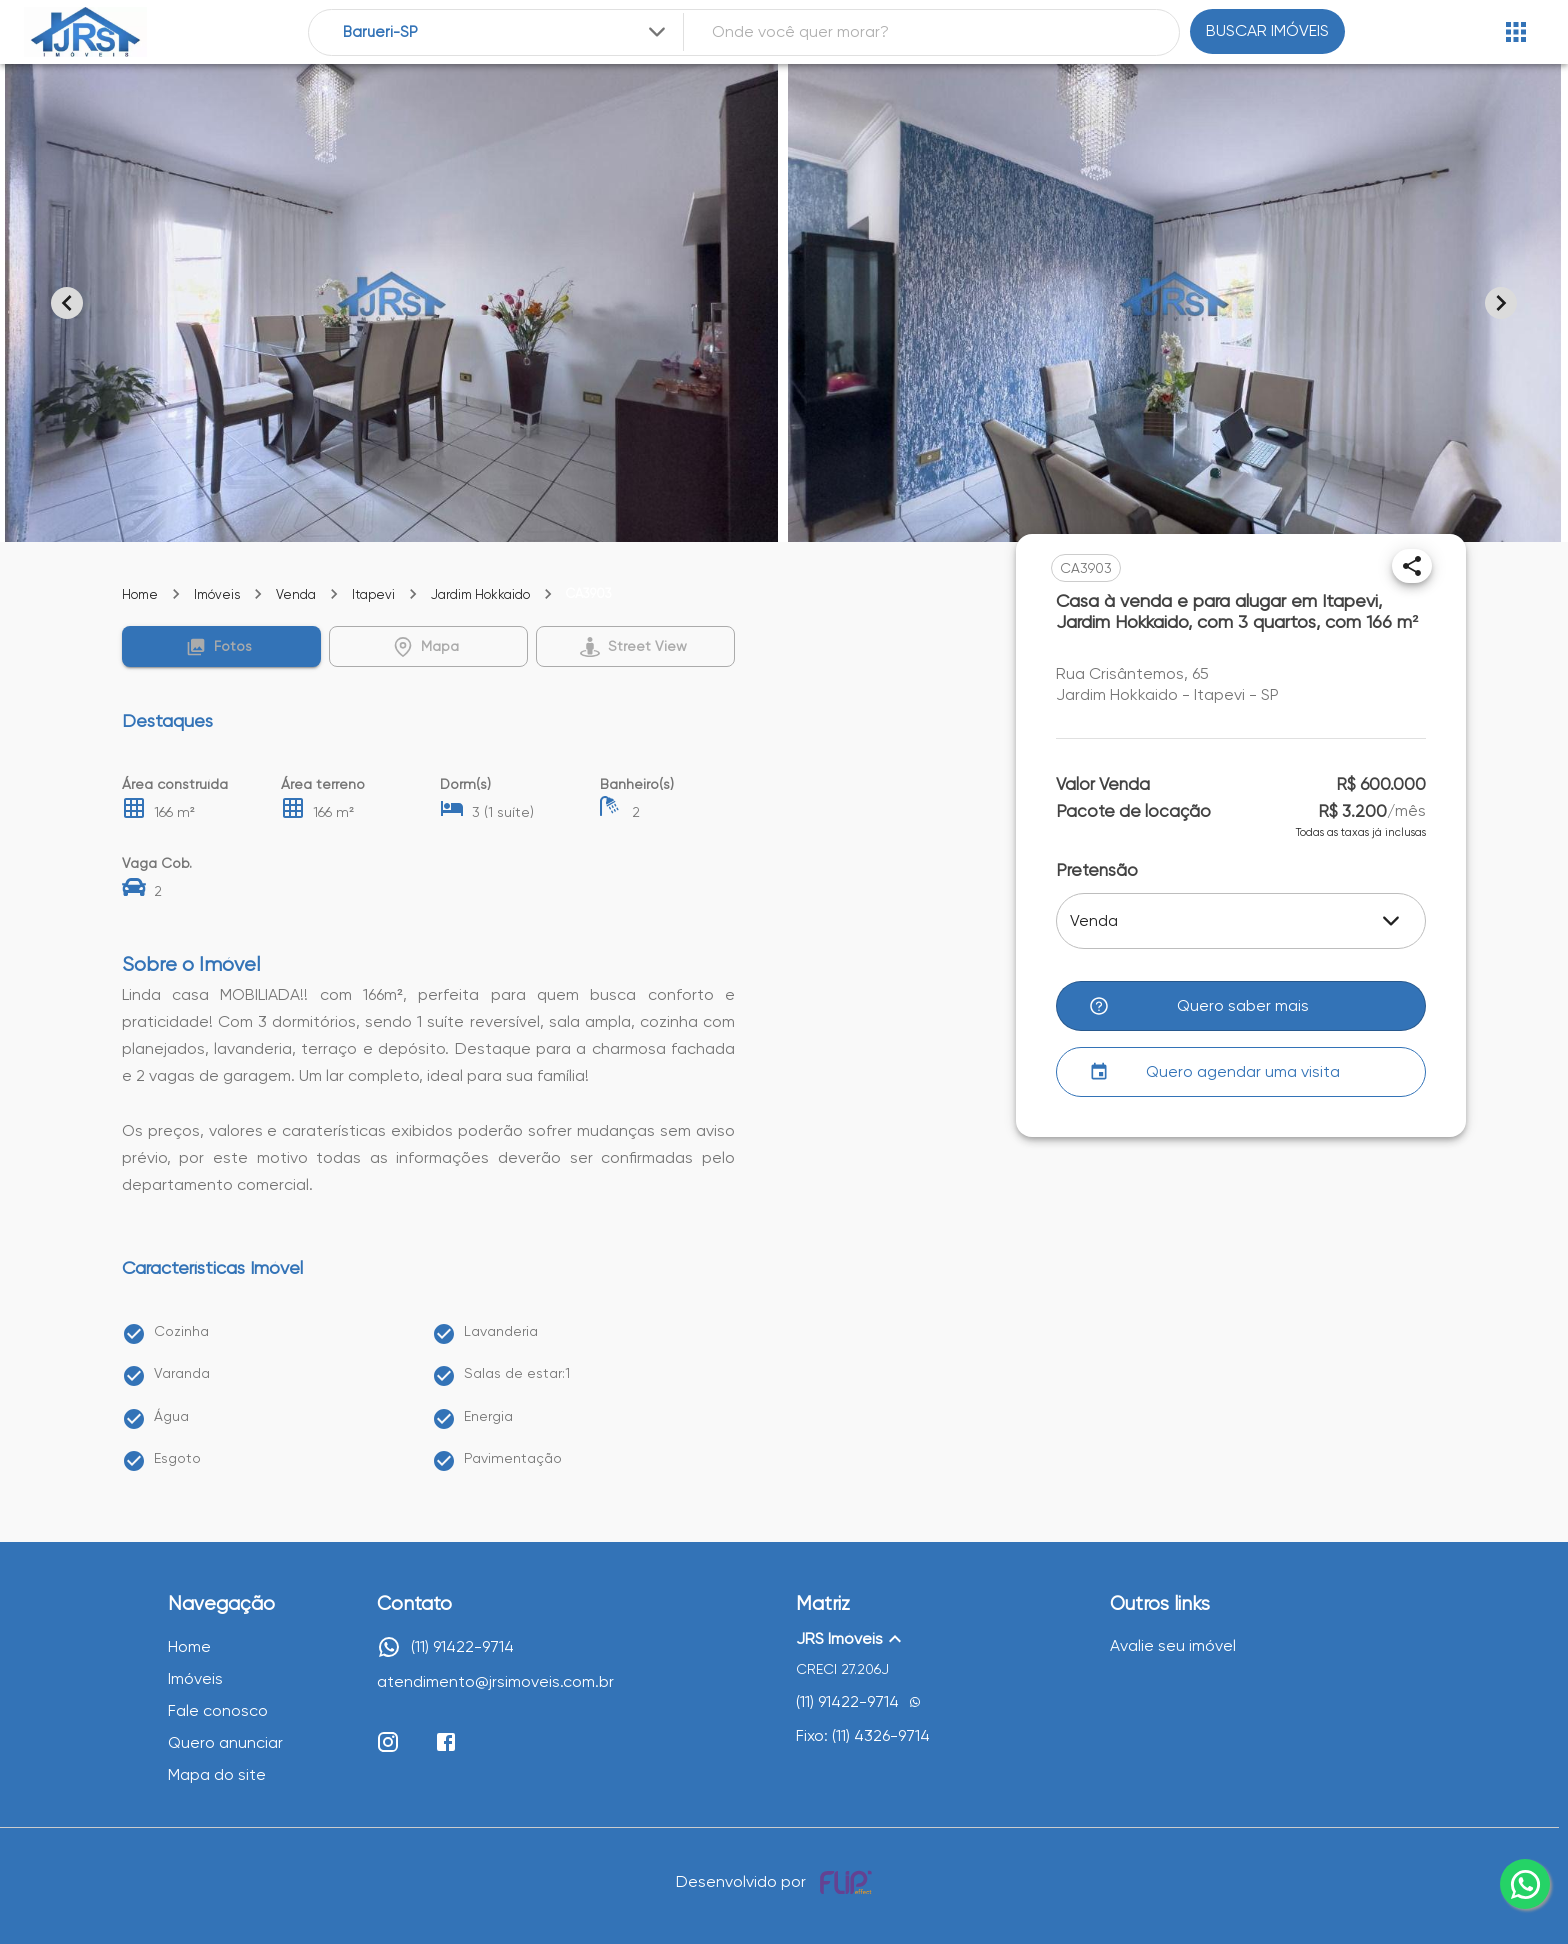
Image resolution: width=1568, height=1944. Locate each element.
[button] (221, 646)
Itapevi (373, 594)
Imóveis (217, 594)
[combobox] (506, 32)
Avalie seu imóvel (1173, 1645)
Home (140, 594)
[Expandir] (657, 32)
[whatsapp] (1525, 1884)
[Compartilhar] (1412, 566)
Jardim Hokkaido (480, 594)
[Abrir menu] (1516, 32)
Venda (296, 594)
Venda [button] (1094, 920)
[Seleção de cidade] (506, 32)
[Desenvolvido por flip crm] (849, 1882)
